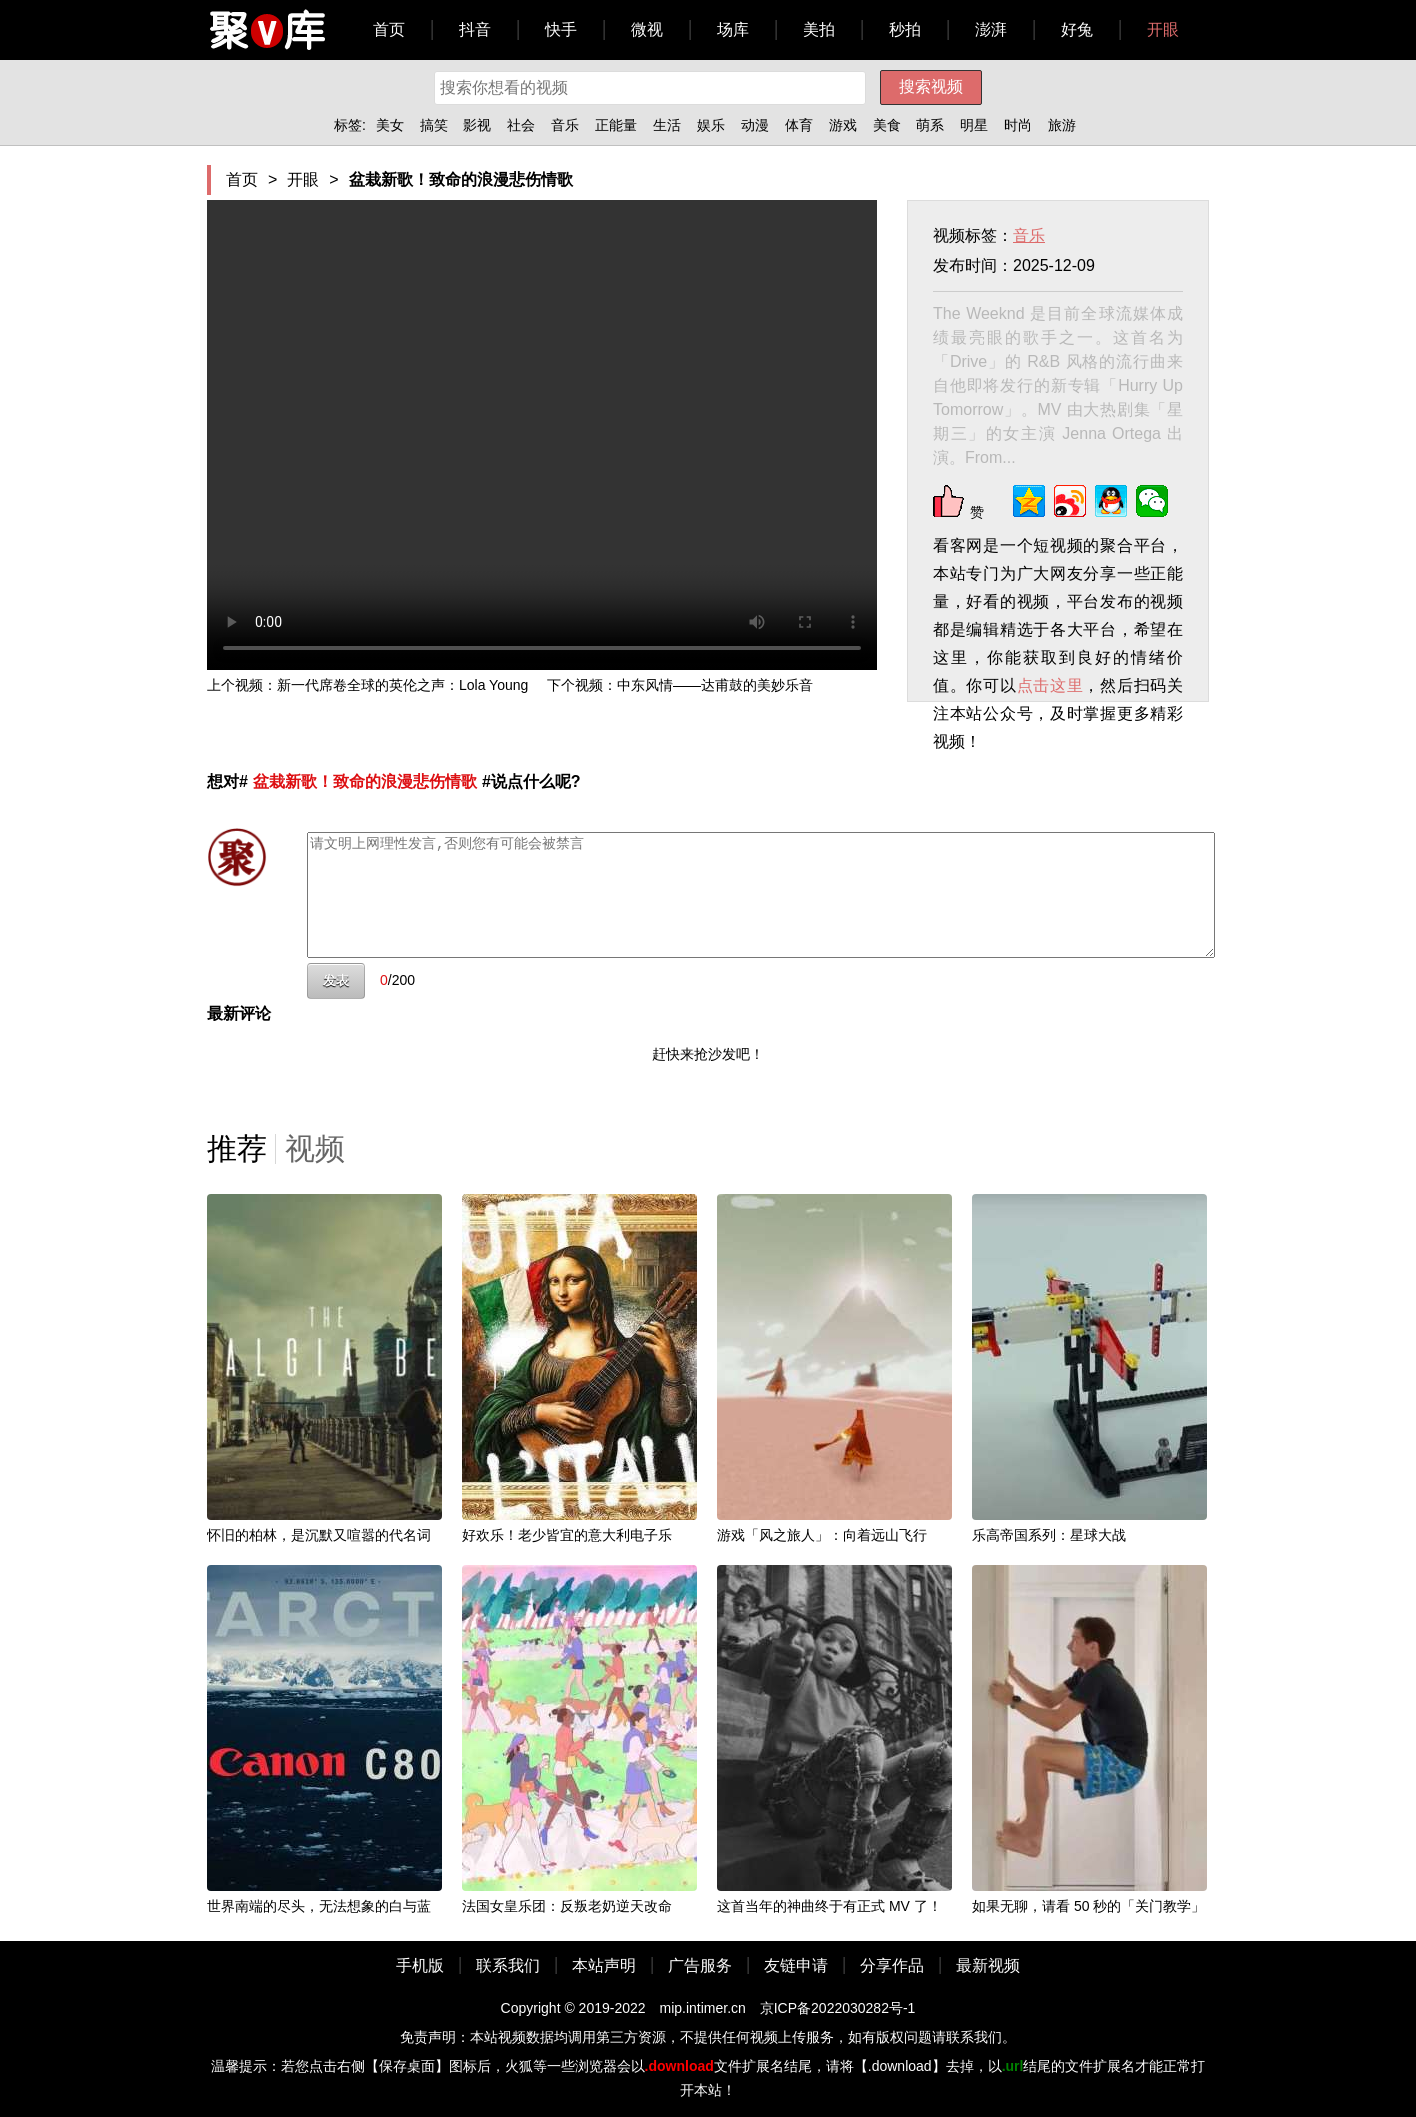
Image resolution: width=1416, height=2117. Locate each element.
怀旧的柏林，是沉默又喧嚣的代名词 (319, 1535)
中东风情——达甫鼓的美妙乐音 (715, 685)
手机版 (420, 1965)
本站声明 (604, 1965)
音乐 (565, 125)
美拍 (819, 29)
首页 (389, 29)
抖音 (475, 29)
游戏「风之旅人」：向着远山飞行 (822, 1535)
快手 (561, 29)
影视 (477, 125)
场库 (733, 29)
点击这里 (1050, 685)
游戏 (843, 125)
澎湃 (991, 29)
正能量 (616, 125)
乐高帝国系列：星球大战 (1049, 1535)
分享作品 (892, 1965)
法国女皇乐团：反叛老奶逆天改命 (567, 1906)
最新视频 (988, 1965)
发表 (336, 980)
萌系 (930, 125)
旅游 (1062, 125)
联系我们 (508, 1965)
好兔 (1077, 29)
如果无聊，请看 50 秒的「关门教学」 (1088, 1906)
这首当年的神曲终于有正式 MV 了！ (829, 1906)
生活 (667, 125)
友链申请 (796, 1965)
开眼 (1163, 29)
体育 (799, 125)
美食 (887, 125)
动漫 (755, 125)
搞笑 (434, 125)
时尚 (1018, 125)
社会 (521, 125)
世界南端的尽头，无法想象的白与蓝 (319, 1906)
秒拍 (905, 29)
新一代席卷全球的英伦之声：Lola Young (402, 685)
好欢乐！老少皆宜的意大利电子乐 (567, 1535)
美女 (390, 125)
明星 (974, 125)
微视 (647, 29)
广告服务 (700, 1965)
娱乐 (711, 125)
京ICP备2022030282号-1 (838, 2008)
